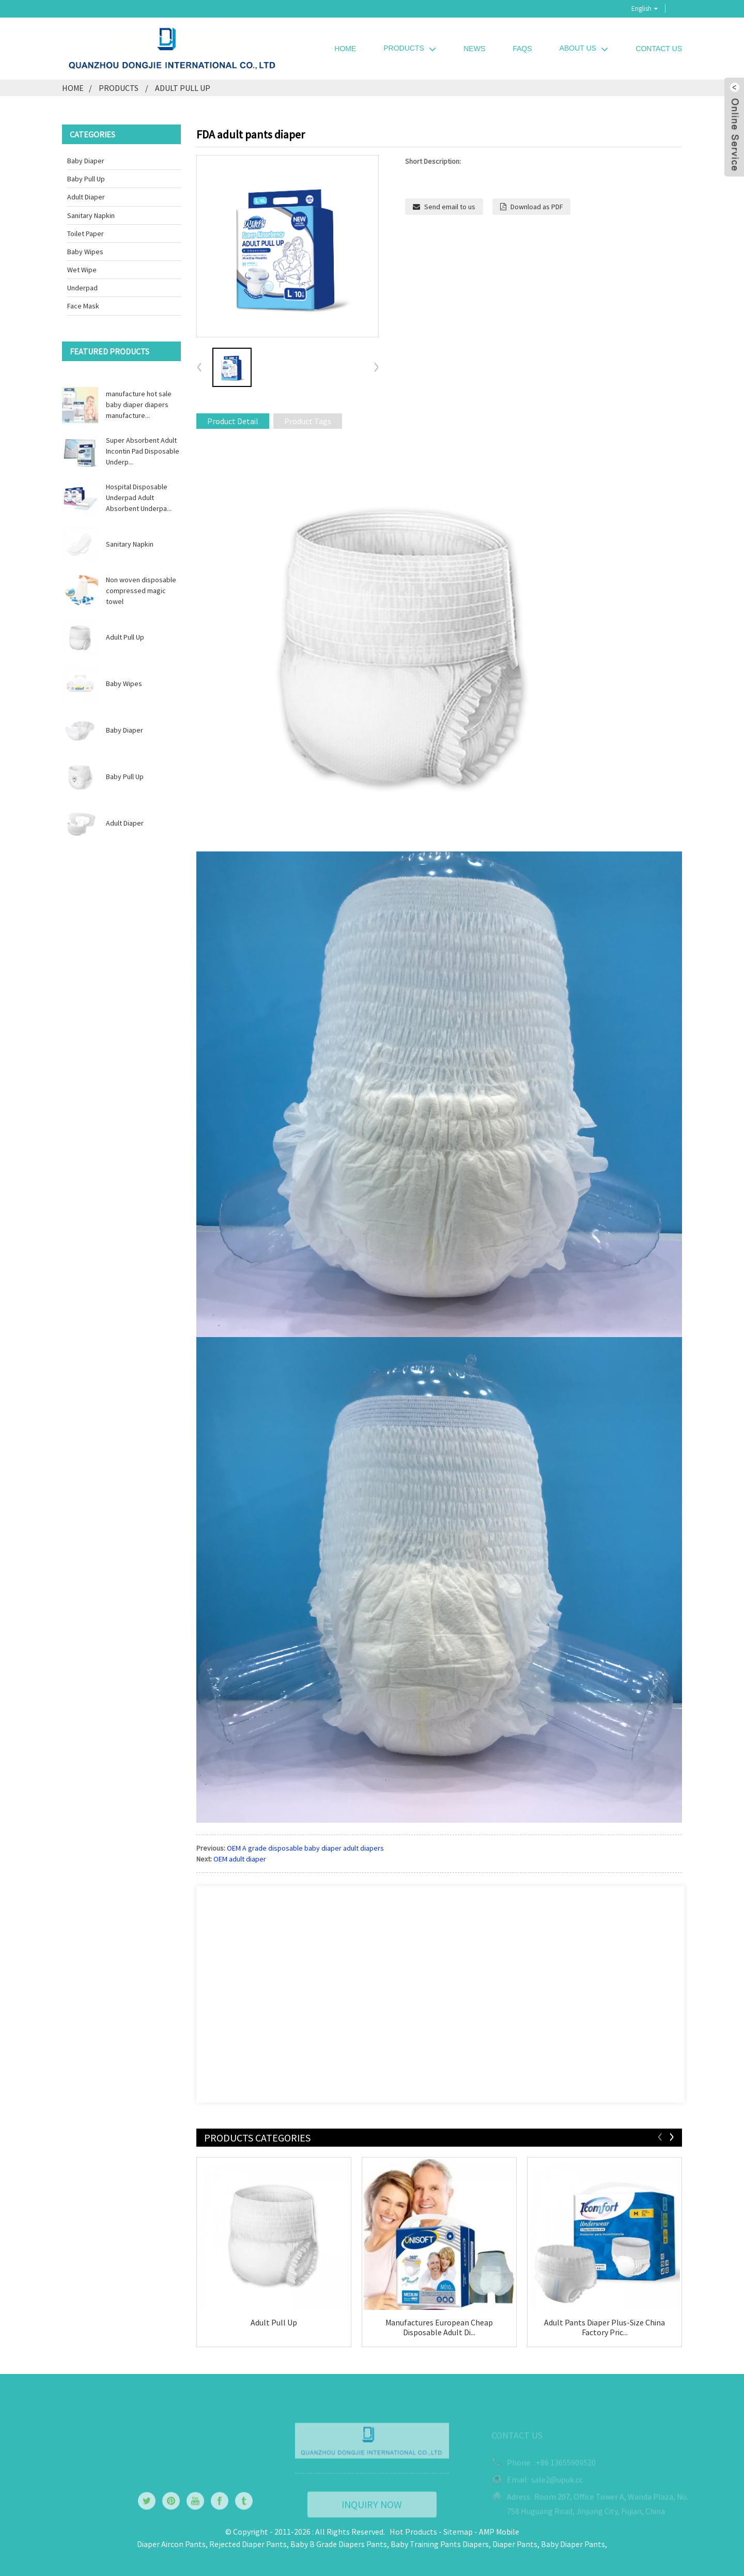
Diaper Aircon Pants (171, 2544)
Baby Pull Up (86, 178)
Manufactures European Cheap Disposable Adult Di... (439, 2327)
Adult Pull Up (182, 88)
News (474, 48)
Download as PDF (536, 206)
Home (345, 48)
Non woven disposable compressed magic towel (141, 590)
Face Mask (83, 306)
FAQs (522, 48)
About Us (584, 48)
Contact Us (659, 48)
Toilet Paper (85, 233)
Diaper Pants (514, 2544)
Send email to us (449, 206)
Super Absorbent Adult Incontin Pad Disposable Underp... (142, 451)
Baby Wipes (85, 251)
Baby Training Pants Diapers (440, 2544)
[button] (376, 368)
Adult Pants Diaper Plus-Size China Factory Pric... (604, 2327)
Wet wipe (82, 269)
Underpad (82, 287)
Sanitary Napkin (91, 215)
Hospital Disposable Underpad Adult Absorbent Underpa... (139, 497)
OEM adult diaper (239, 1859)
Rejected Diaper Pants (248, 2544)
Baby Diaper (85, 160)
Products (409, 48)
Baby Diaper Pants (573, 2544)
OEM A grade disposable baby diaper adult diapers (305, 1848)
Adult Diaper (86, 196)
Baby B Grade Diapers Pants (338, 2544)
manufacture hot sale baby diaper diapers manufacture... (139, 404)
